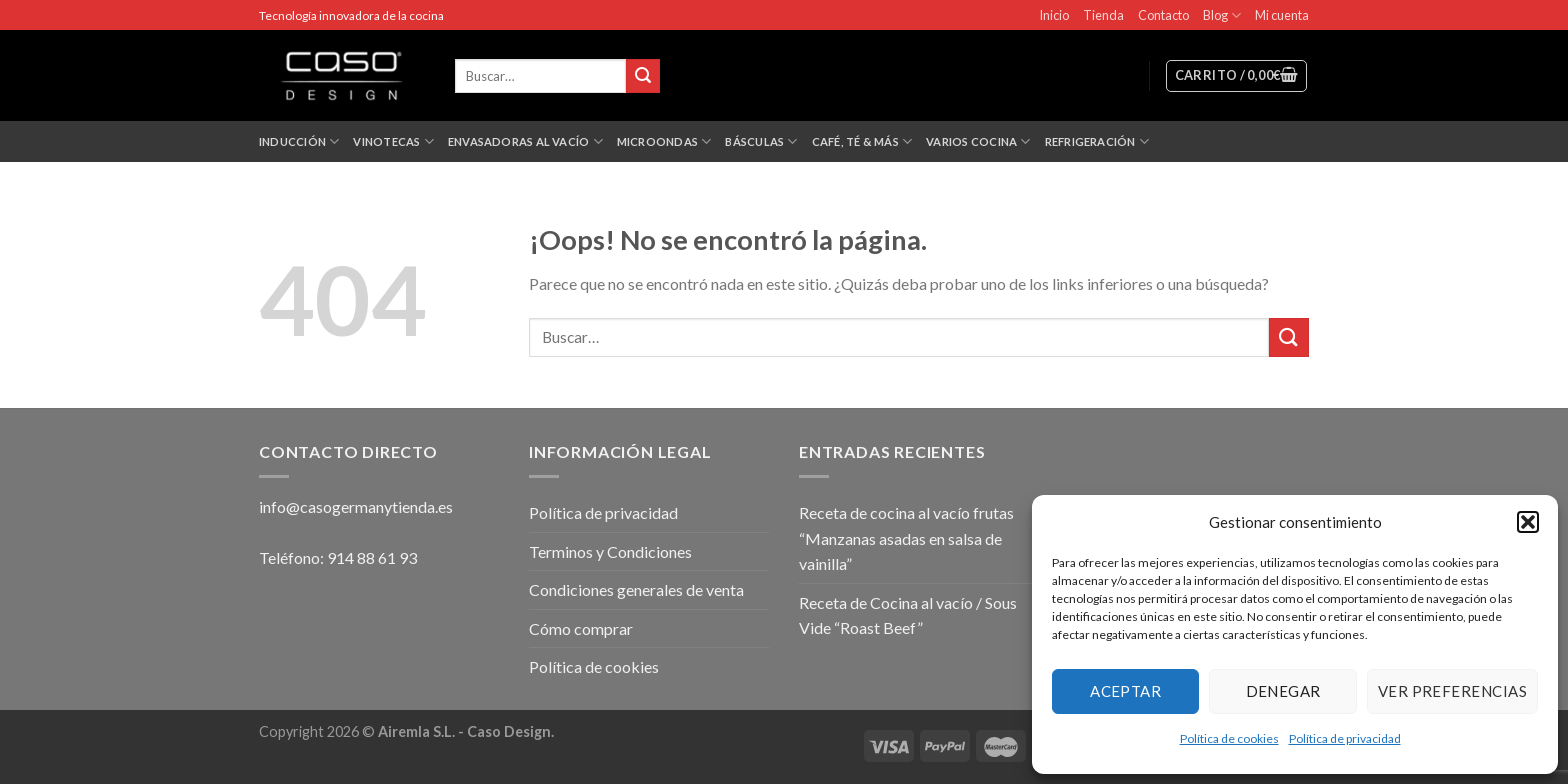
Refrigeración (1097, 141)
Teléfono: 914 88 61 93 (338, 557)
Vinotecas (393, 141)
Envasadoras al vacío (525, 141)
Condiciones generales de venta (636, 589)
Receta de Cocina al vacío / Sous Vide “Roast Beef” (908, 615)
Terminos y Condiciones (610, 551)
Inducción (299, 141)
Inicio (1054, 15)
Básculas (761, 141)
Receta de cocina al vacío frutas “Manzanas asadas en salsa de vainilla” (906, 538)
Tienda (1103, 15)
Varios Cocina (978, 141)
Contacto (1163, 15)
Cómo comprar (581, 628)
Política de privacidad (1345, 738)
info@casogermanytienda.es (356, 506)
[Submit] (1289, 337)
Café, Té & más (862, 141)
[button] (1528, 522)
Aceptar (1125, 691)
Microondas (664, 141)
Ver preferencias (1452, 691)
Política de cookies (1229, 738)
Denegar (1283, 691)
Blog (1222, 15)
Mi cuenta (1282, 15)
